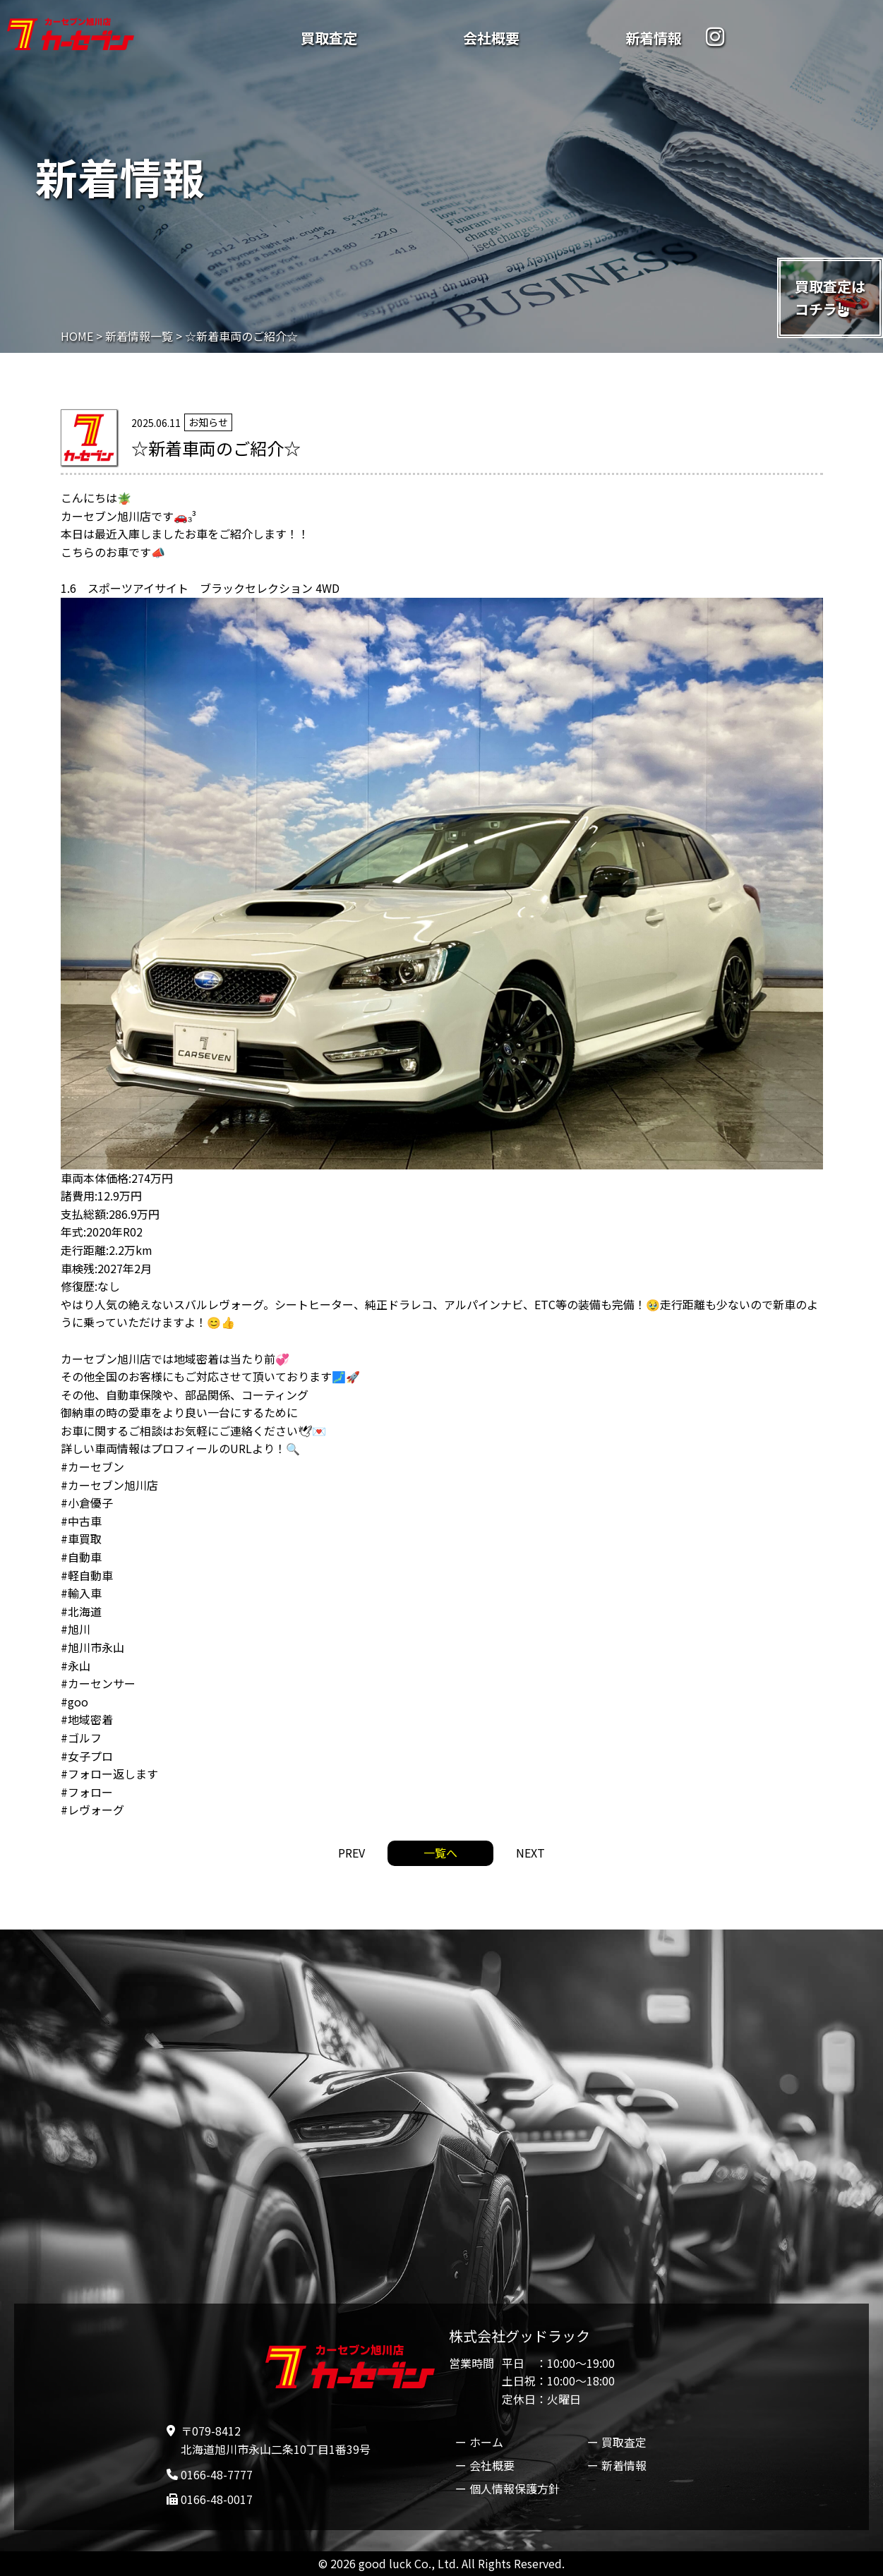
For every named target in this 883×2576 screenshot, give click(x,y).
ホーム (486, 2441)
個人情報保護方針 (514, 2488)
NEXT (530, 1852)
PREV (351, 1852)
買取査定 (329, 38)
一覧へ (440, 1852)
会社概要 (491, 38)
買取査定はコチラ (830, 297)
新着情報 (653, 38)
